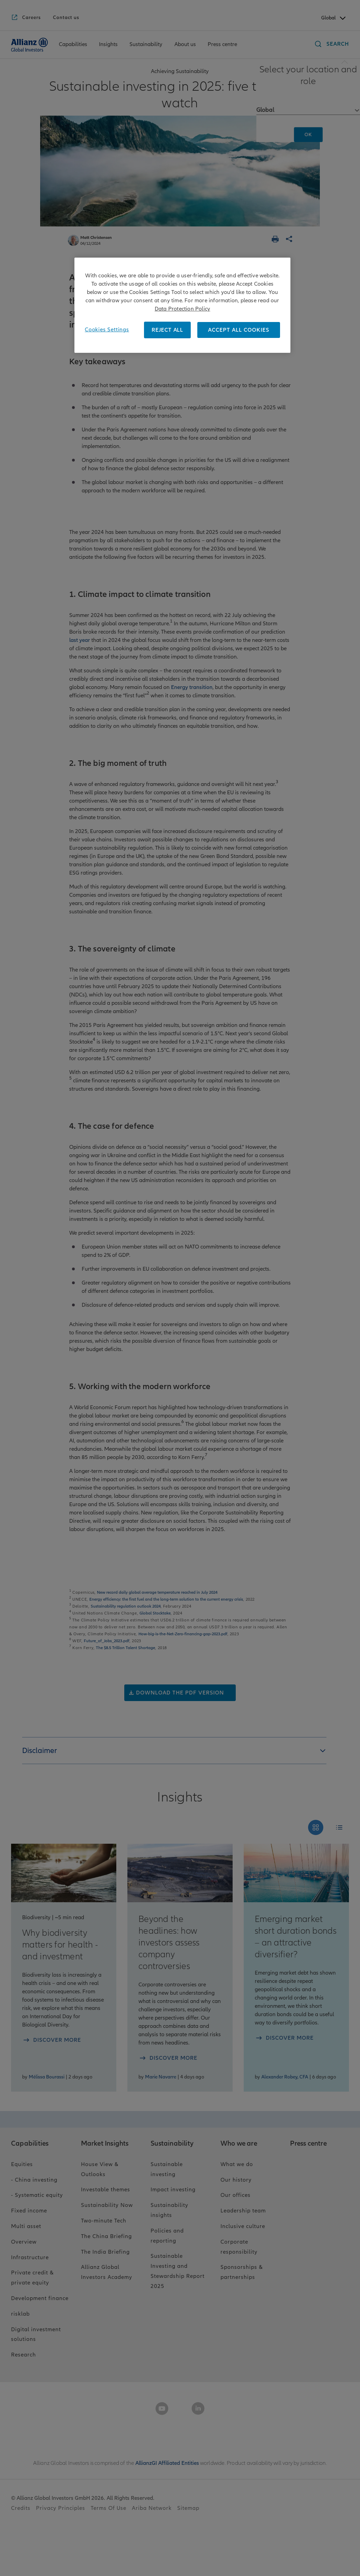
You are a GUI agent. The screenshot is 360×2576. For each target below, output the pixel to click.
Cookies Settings (107, 329)
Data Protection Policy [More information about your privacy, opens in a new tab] (182, 308)
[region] (182, 305)
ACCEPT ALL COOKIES (238, 330)
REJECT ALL (167, 330)
